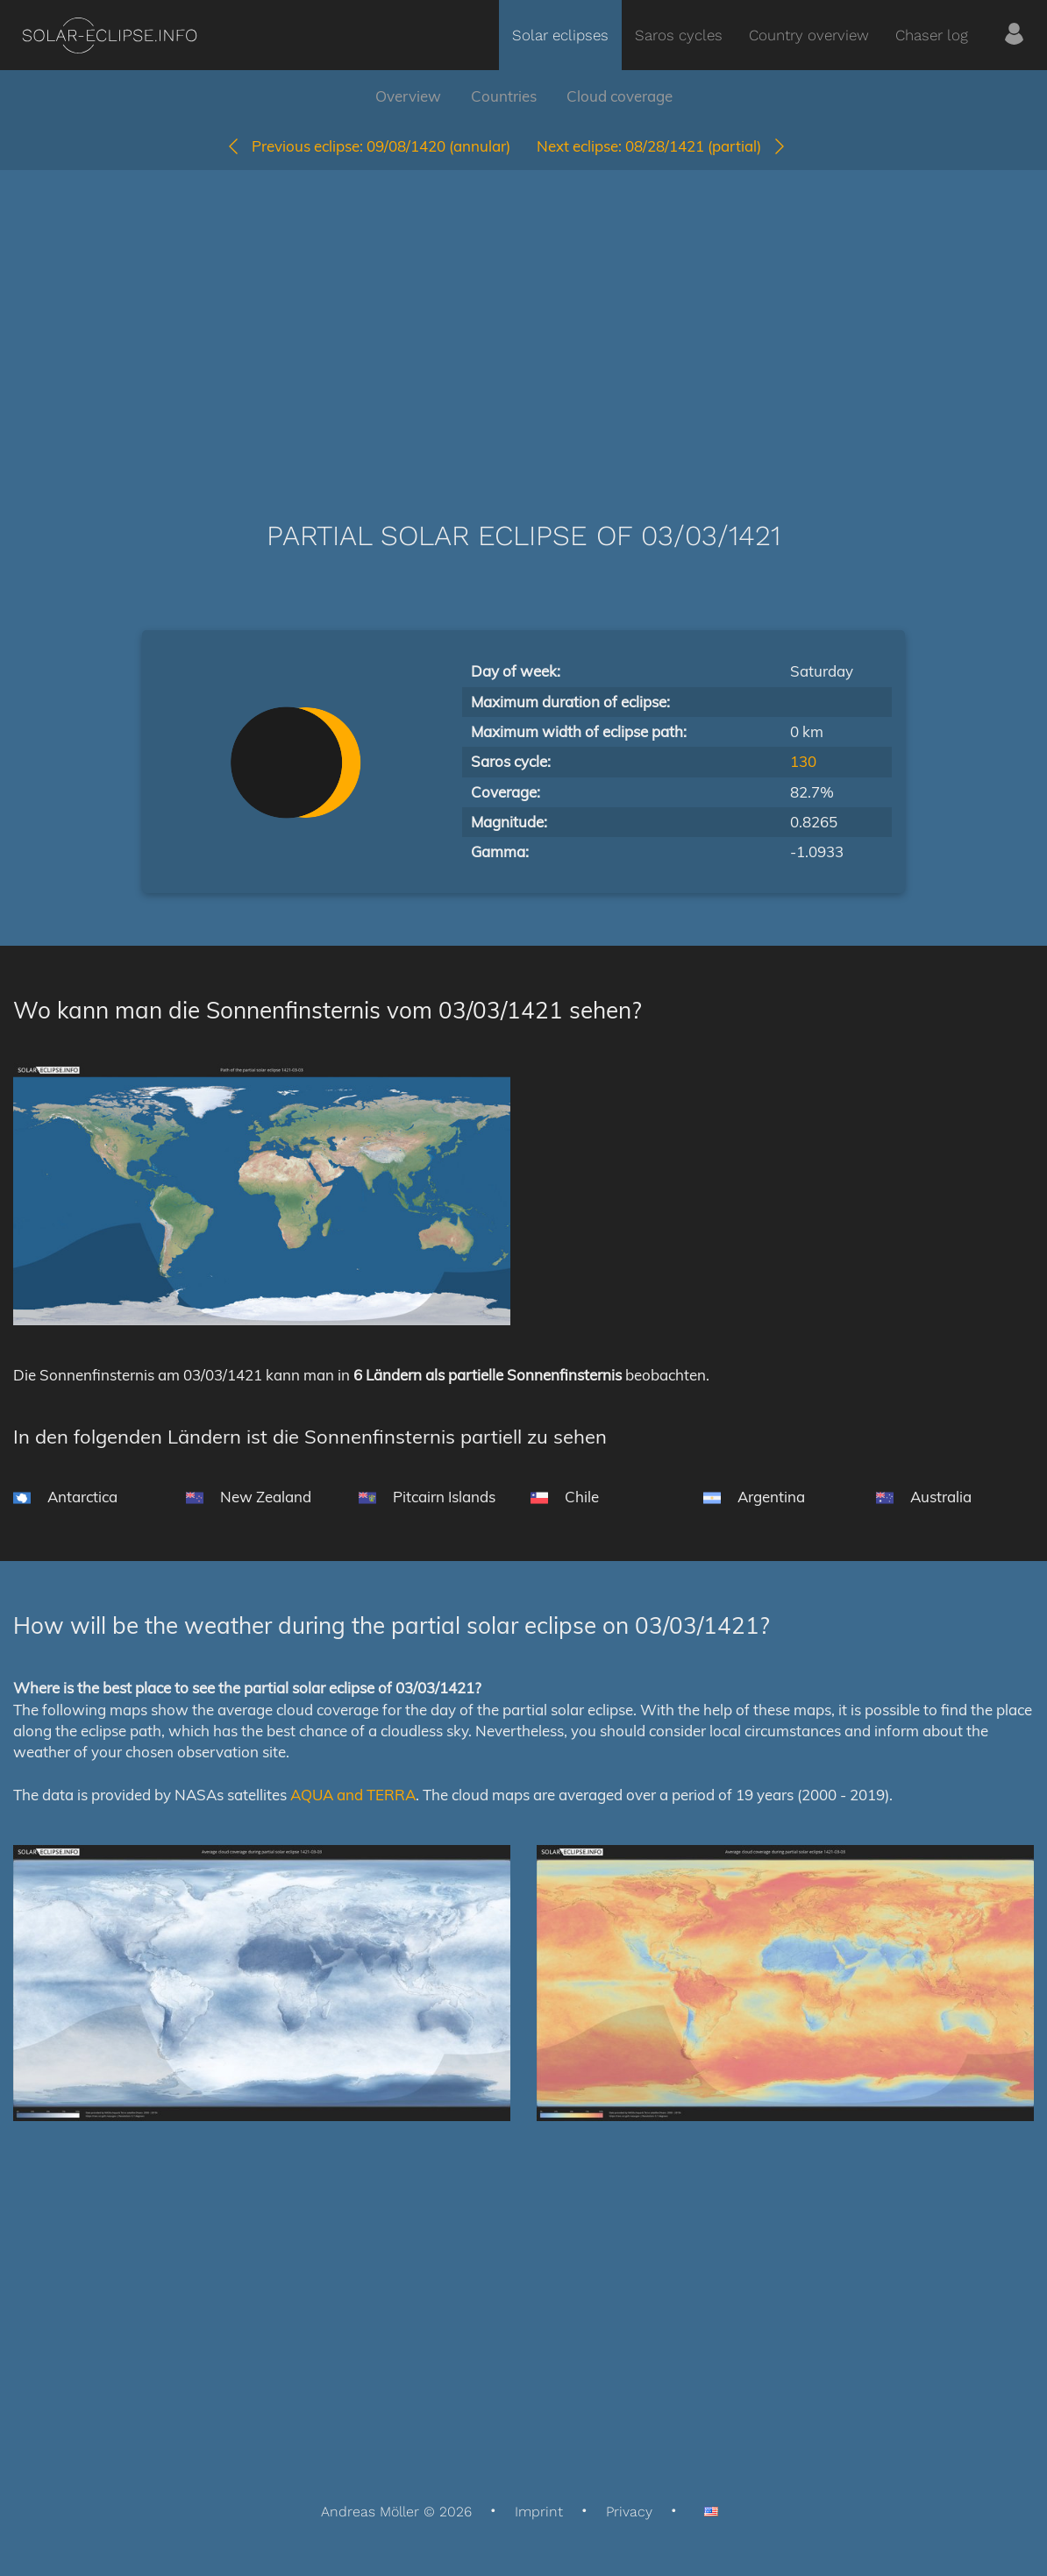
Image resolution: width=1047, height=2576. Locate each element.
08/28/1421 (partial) (662, 146)
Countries (504, 96)
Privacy (629, 2511)
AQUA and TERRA (353, 1794)
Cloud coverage (619, 96)
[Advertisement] (523, 319)
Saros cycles (679, 35)
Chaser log (931, 35)
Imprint (539, 2511)
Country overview (809, 35)
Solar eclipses (560, 35)
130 (803, 761)
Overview (408, 96)
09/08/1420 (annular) (367, 146)
